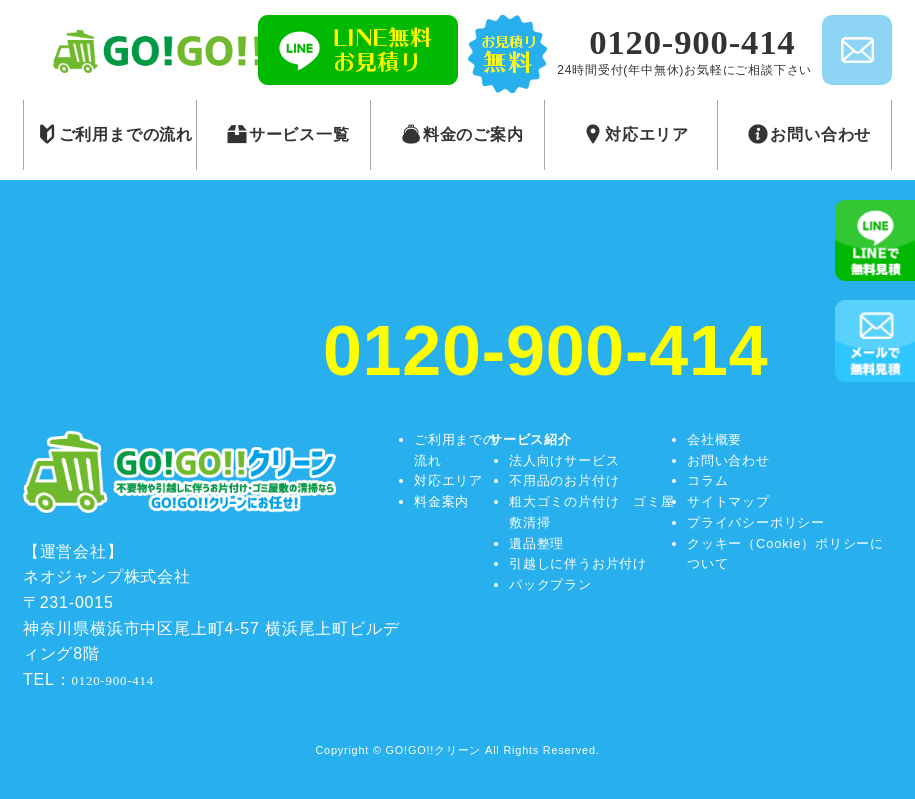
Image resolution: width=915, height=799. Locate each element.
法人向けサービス (564, 460)
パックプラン (550, 584)
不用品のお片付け (564, 480)
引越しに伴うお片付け (578, 563)
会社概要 (714, 439)
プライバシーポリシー (756, 522)
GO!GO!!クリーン (434, 750)
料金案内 (441, 501)
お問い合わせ (728, 460)
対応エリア (448, 480)
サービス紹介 (530, 439)
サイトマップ (728, 501)
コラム (707, 480)
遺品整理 (536, 543)
